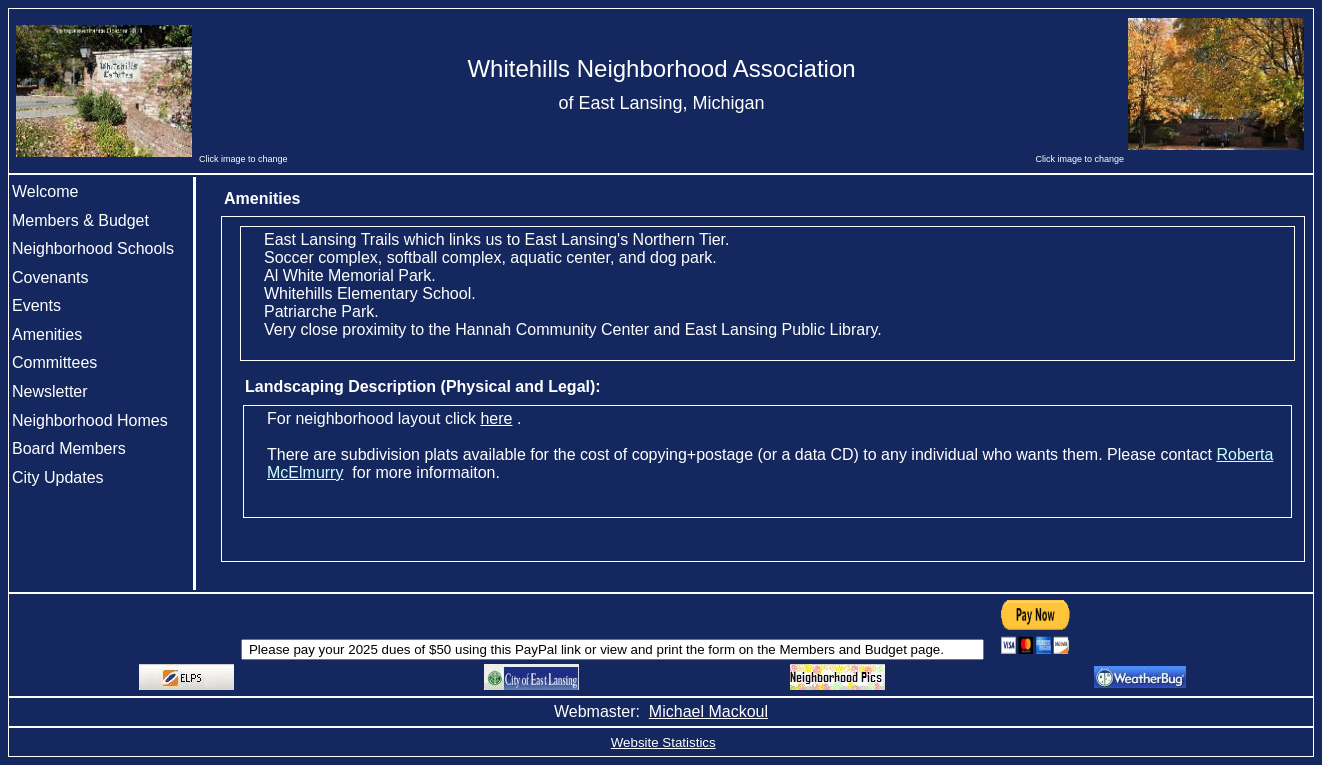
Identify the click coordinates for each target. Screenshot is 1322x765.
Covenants (50, 277)
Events (36, 305)
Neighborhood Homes (90, 420)
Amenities (47, 334)
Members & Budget (80, 220)
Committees (54, 362)
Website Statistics (663, 742)
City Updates (58, 477)
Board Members (69, 448)
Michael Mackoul (708, 711)
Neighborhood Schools (93, 248)
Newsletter (50, 391)
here (496, 418)
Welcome (45, 191)
